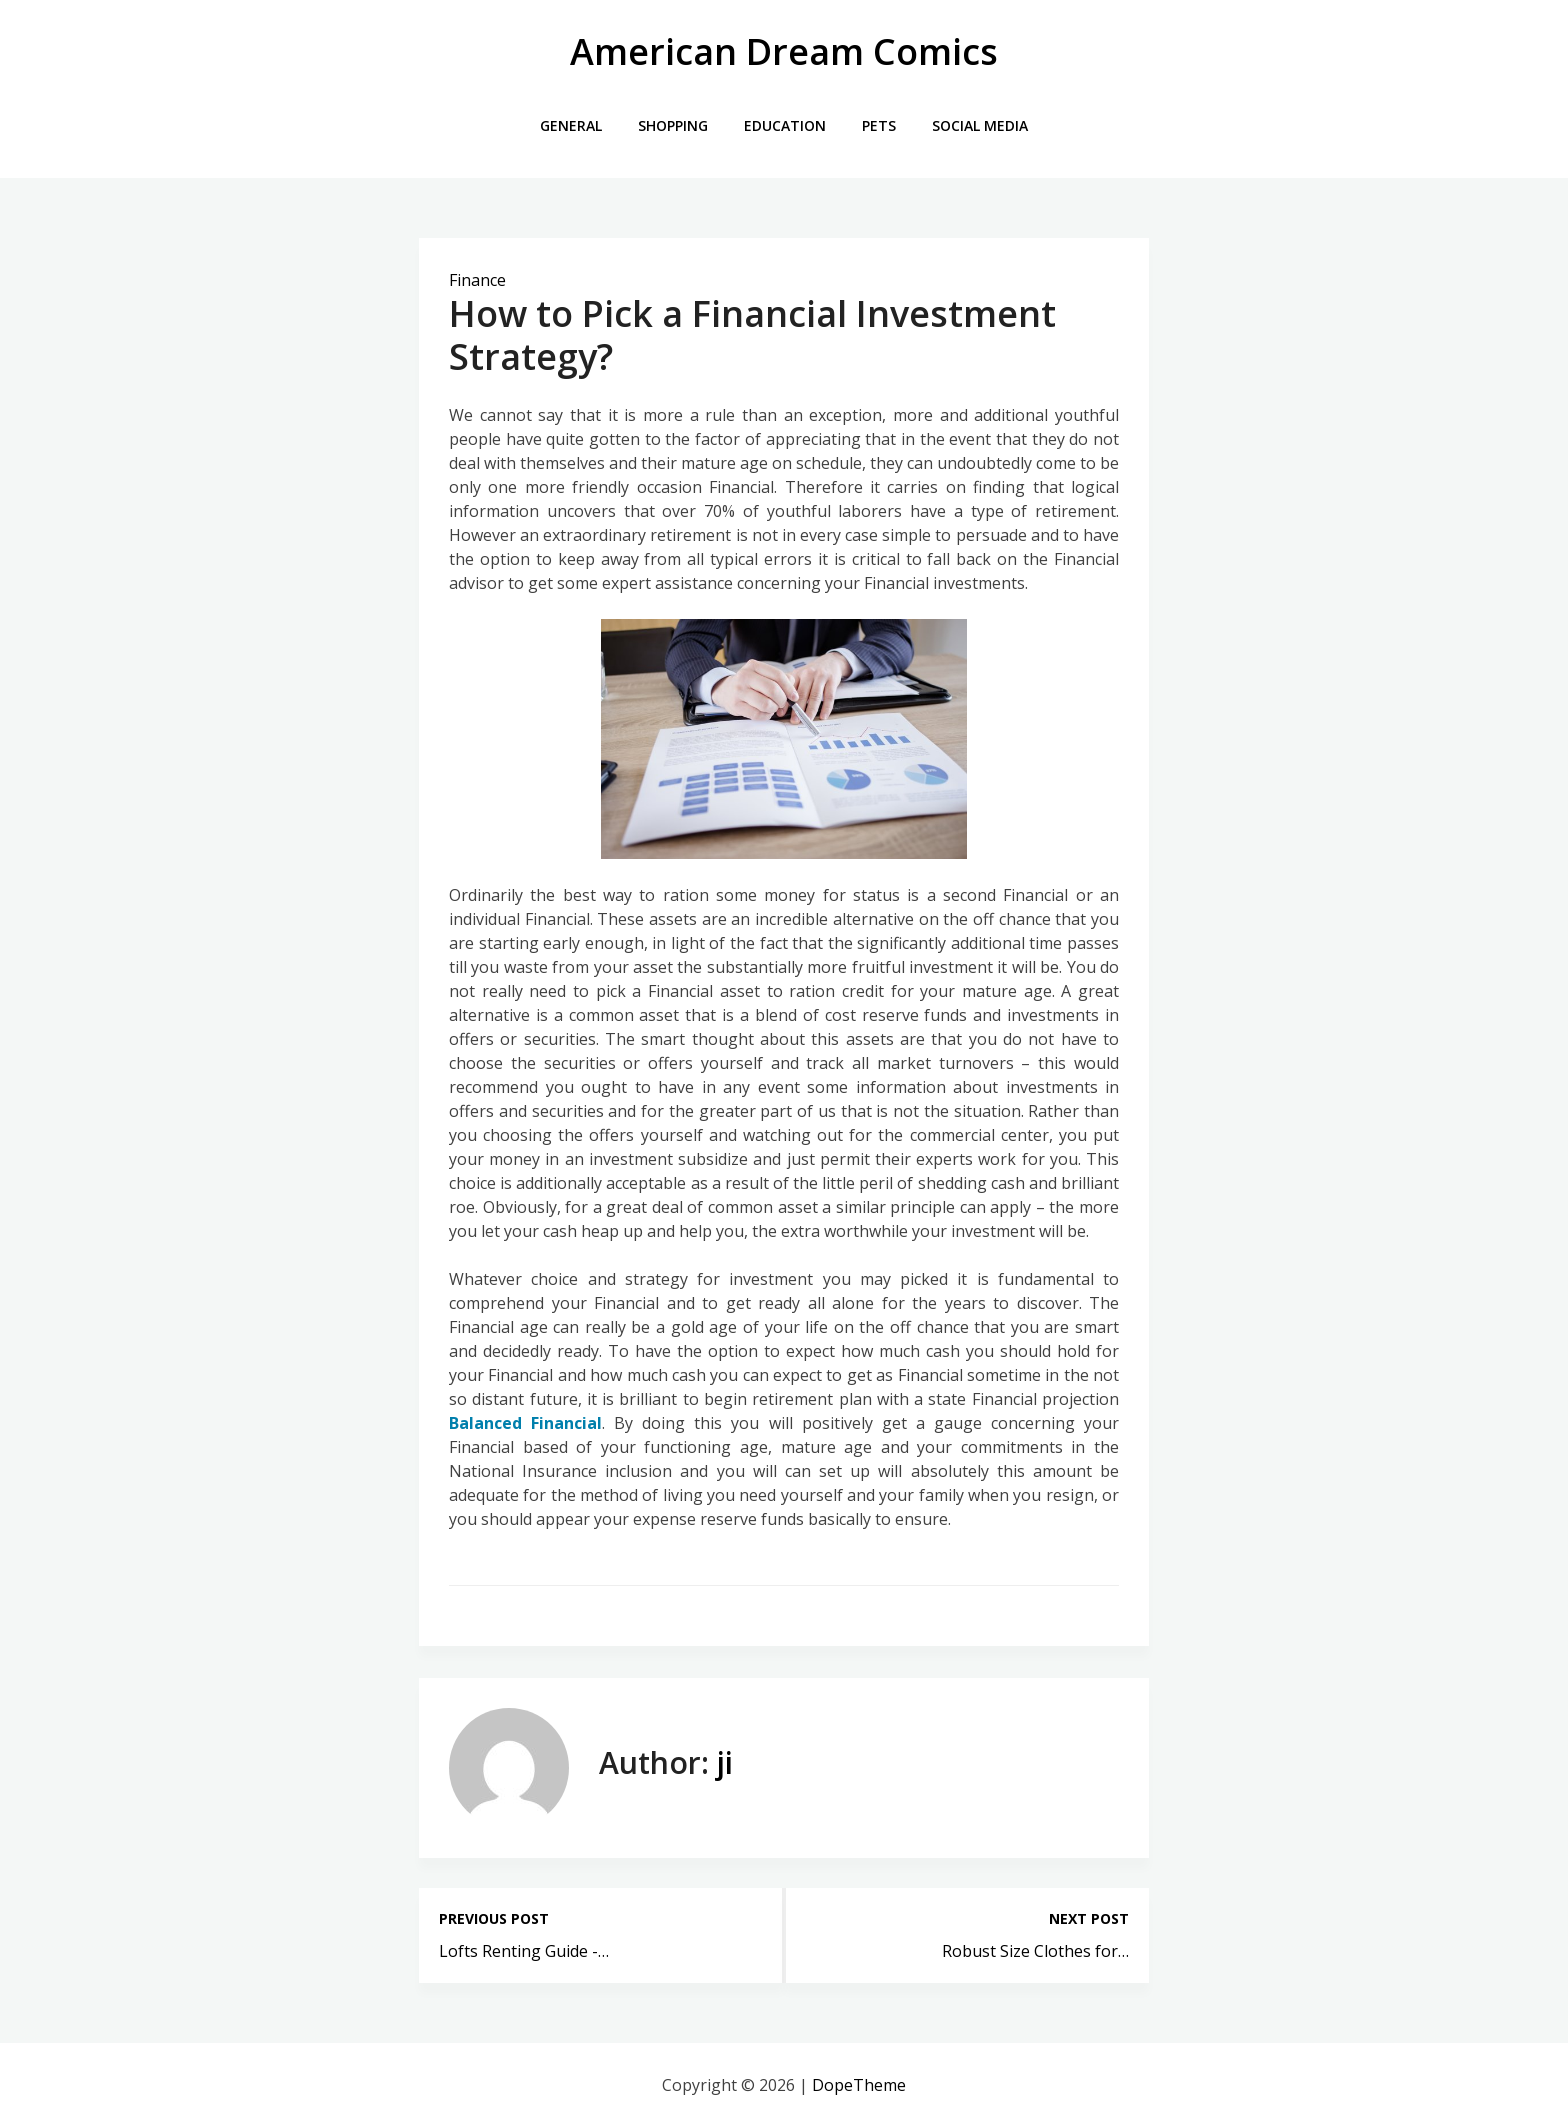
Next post (1089, 1918)
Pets (879, 125)
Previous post (494, 1918)
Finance (477, 280)
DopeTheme (859, 2085)
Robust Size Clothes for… (1035, 1951)
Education (785, 125)
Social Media (980, 125)
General (571, 125)
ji (725, 1762)
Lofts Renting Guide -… (524, 1951)
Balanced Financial (525, 1423)
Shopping (673, 125)
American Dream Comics (784, 51)
